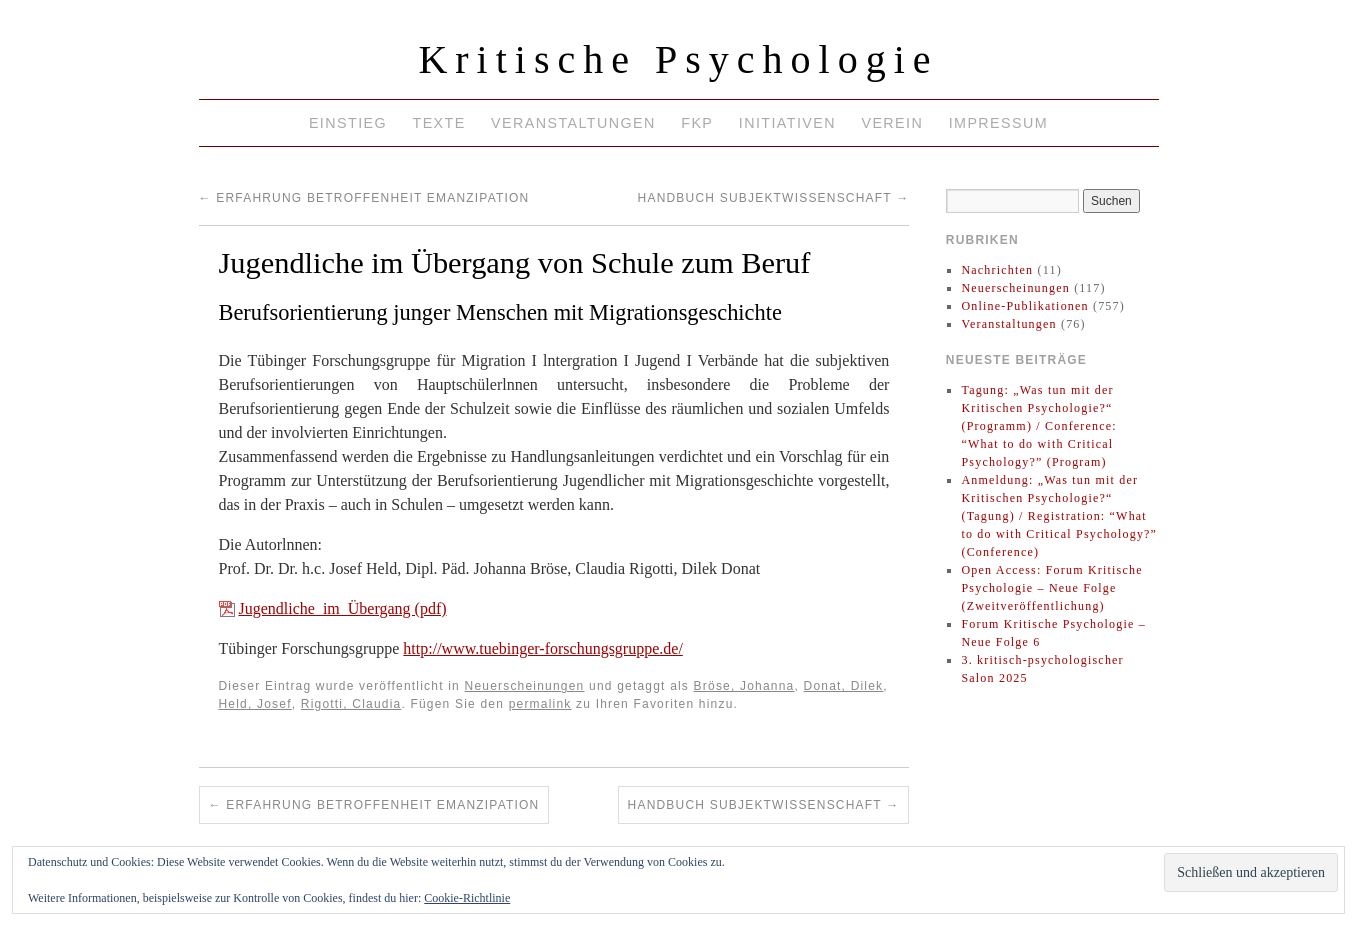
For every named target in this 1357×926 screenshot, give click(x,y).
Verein (892, 123)
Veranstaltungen (573, 123)
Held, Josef (255, 704)
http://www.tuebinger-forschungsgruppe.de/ (542, 648)
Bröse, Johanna (744, 686)
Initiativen (787, 123)
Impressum (998, 123)
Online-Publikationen (1024, 306)
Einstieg (348, 123)
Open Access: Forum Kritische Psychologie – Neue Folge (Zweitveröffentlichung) (1051, 588)
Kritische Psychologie (678, 59)
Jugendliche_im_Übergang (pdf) (343, 608)
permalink (540, 704)
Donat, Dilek (844, 686)
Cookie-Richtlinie (467, 898)
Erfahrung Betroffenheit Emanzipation (364, 198)
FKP (697, 123)
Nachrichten (997, 270)
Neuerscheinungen (525, 686)
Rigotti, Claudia (351, 704)
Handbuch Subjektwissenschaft (774, 198)
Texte (438, 123)
